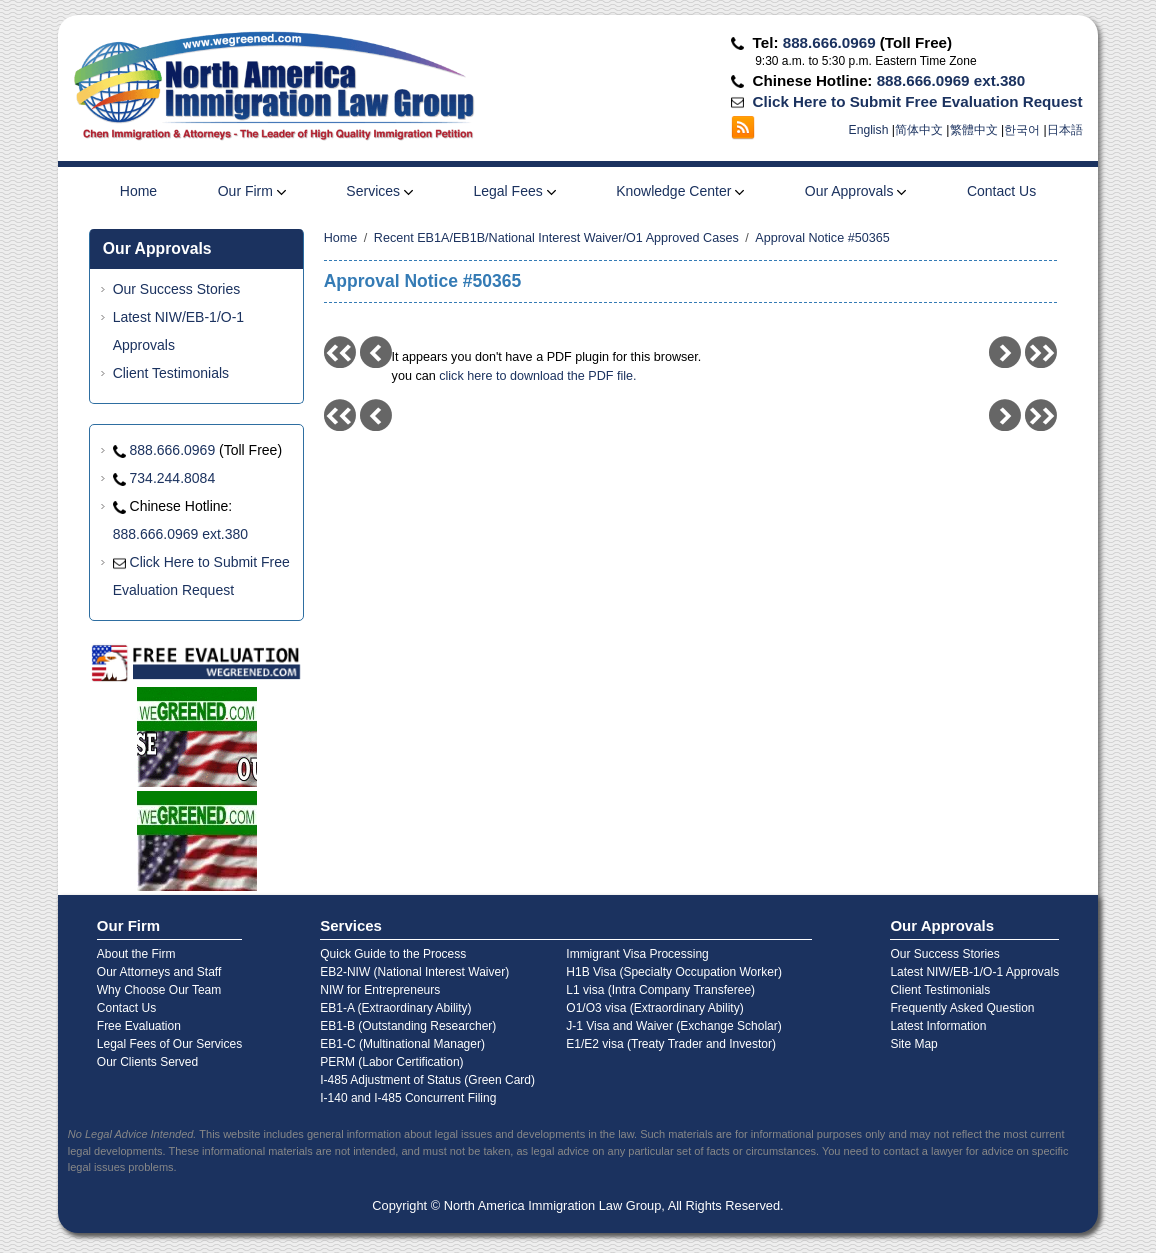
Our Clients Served (147, 1062)
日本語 (1065, 130)
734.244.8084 (173, 478)
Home (138, 191)
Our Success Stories (177, 289)
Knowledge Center (680, 191)
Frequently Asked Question (962, 1008)
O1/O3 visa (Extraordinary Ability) (654, 1008)
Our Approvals (856, 191)
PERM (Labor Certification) (391, 1062)
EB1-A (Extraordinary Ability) (395, 1008)
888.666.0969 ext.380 (951, 80)
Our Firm (252, 191)
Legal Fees (514, 191)
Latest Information (938, 1026)
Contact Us (1001, 191)
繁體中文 (974, 130)
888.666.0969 (829, 42)
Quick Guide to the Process (393, 954)
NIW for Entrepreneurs (380, 990)
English (869, 130)
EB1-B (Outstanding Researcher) (408, 1026)
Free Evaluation (139, 1026)
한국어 (1022, 130)
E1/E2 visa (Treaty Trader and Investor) (671, 1044)
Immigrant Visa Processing (637, 954)
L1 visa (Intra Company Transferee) (660, 990)
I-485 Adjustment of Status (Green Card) (427, 1080)
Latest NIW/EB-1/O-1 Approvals (974, 972)
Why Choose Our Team (159, 990)
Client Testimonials (171, 373)
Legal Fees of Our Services (169, 1044)
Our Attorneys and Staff (159, 972)
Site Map (913, 1044)
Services (379, 191)
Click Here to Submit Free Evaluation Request (918, 101)
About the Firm (136, 954)
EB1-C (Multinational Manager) (402, 1044)
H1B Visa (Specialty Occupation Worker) (674, 972)
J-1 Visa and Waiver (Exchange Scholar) (673, 1026)
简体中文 (919, 130)
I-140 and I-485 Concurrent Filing (408, 1098)
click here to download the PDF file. (537, 376)
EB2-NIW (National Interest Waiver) (414, 972)
